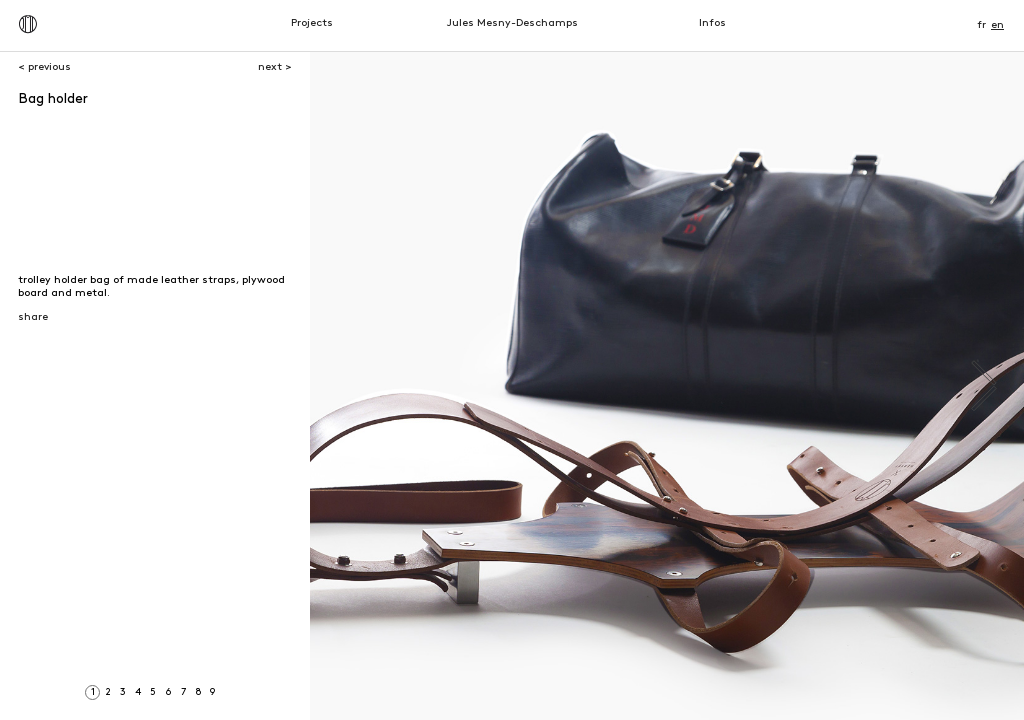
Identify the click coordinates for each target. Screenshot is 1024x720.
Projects (312, 23)
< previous (44, 67)
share (33, 317)
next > (275, 67)
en (997, 25)
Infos (712, 23)
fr (981, 25)
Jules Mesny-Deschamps (512, 23)
